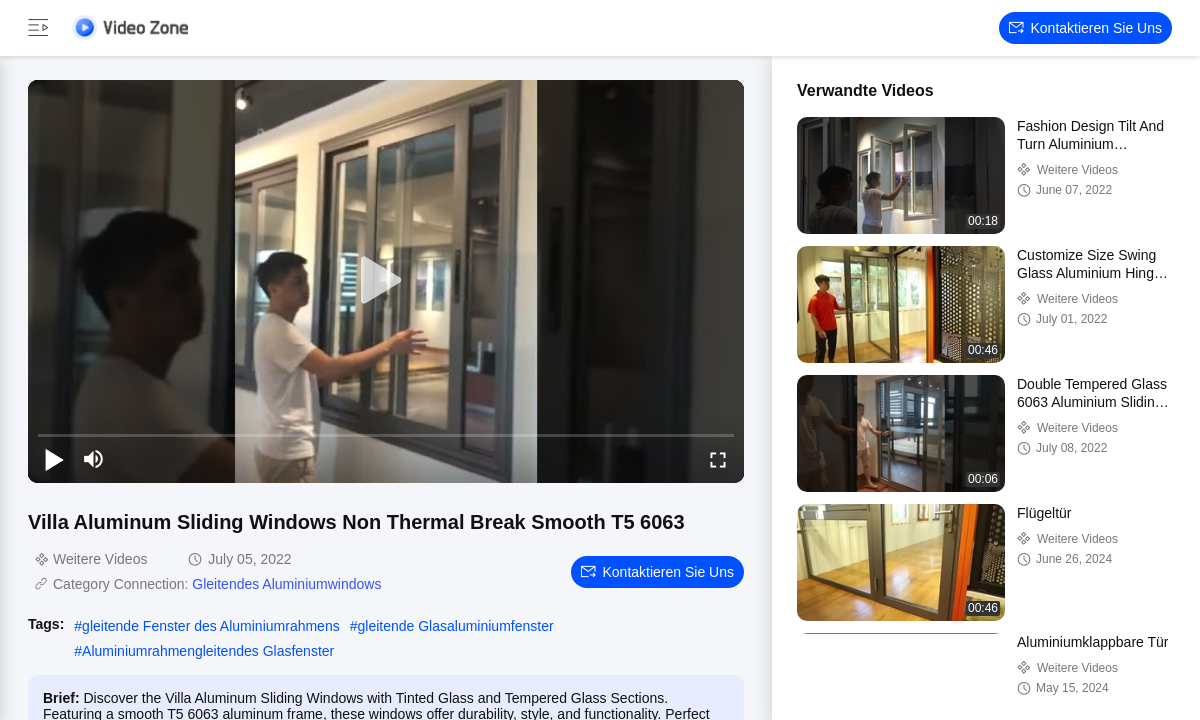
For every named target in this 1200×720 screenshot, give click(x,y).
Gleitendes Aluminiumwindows (286, 584)
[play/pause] (54, 459)
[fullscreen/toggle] (718, 459)
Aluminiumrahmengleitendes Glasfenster (208, 651)
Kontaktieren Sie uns (1085, 28)
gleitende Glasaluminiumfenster (455, 626)
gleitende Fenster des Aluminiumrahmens (211, 626)
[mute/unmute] (94, 459)
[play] (386, 281)
